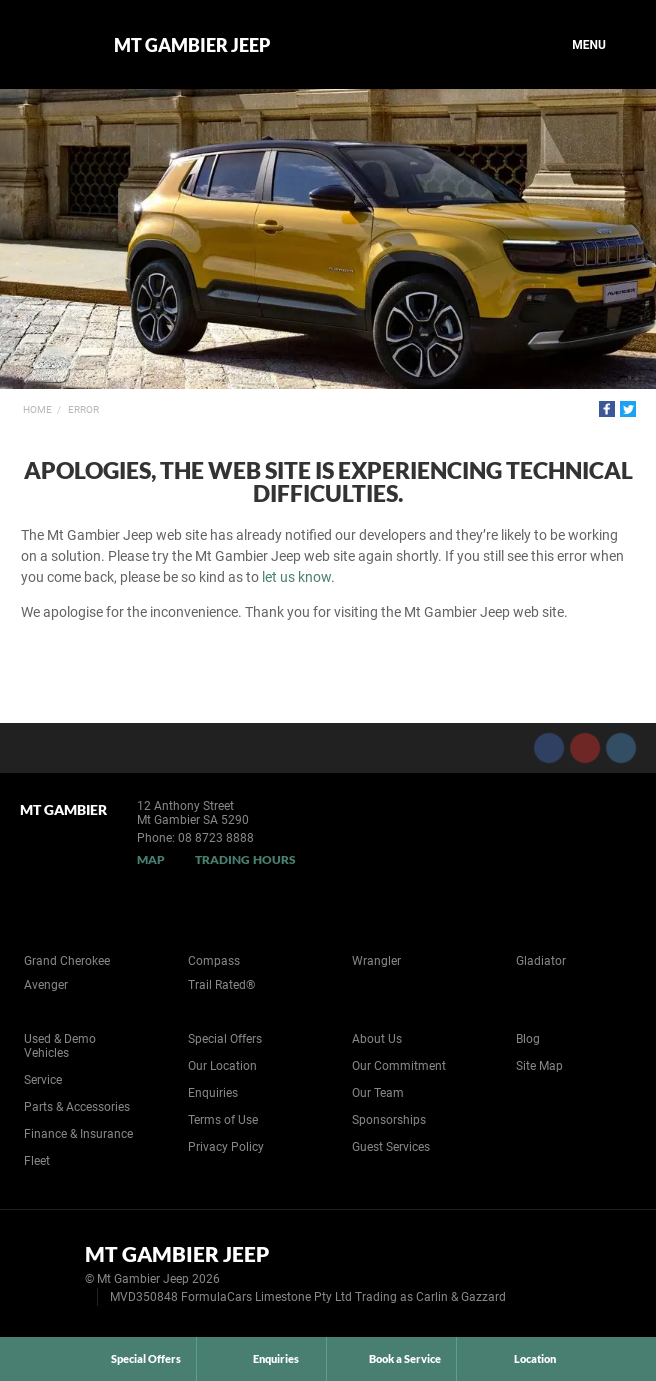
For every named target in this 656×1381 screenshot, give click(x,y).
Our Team (378, 1093)
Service (43, 1080)
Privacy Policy (226, 1147)
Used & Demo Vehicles (60, 1046)
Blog (528, 1039)
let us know (296, 577)
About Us (377, 1039)
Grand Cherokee (67, 961)
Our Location (222, 1066)
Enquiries (213, 1093)
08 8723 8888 (216, 838)
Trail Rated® (221, 985)
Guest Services (391, 1147)
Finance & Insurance (78, 1134)
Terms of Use (223, 1120)
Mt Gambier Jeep (192, 45)
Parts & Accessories (77, 1107)
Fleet (37, 1161)
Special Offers (225, 1039)
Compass (214, 961)
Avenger (46, 985)
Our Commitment (399, 1066)
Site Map (539, 1066)
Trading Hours (245, 859)
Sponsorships (389, 1120)
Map (151, 859)
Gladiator (541, 961)
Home (37, 409)
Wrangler (376, 961)
